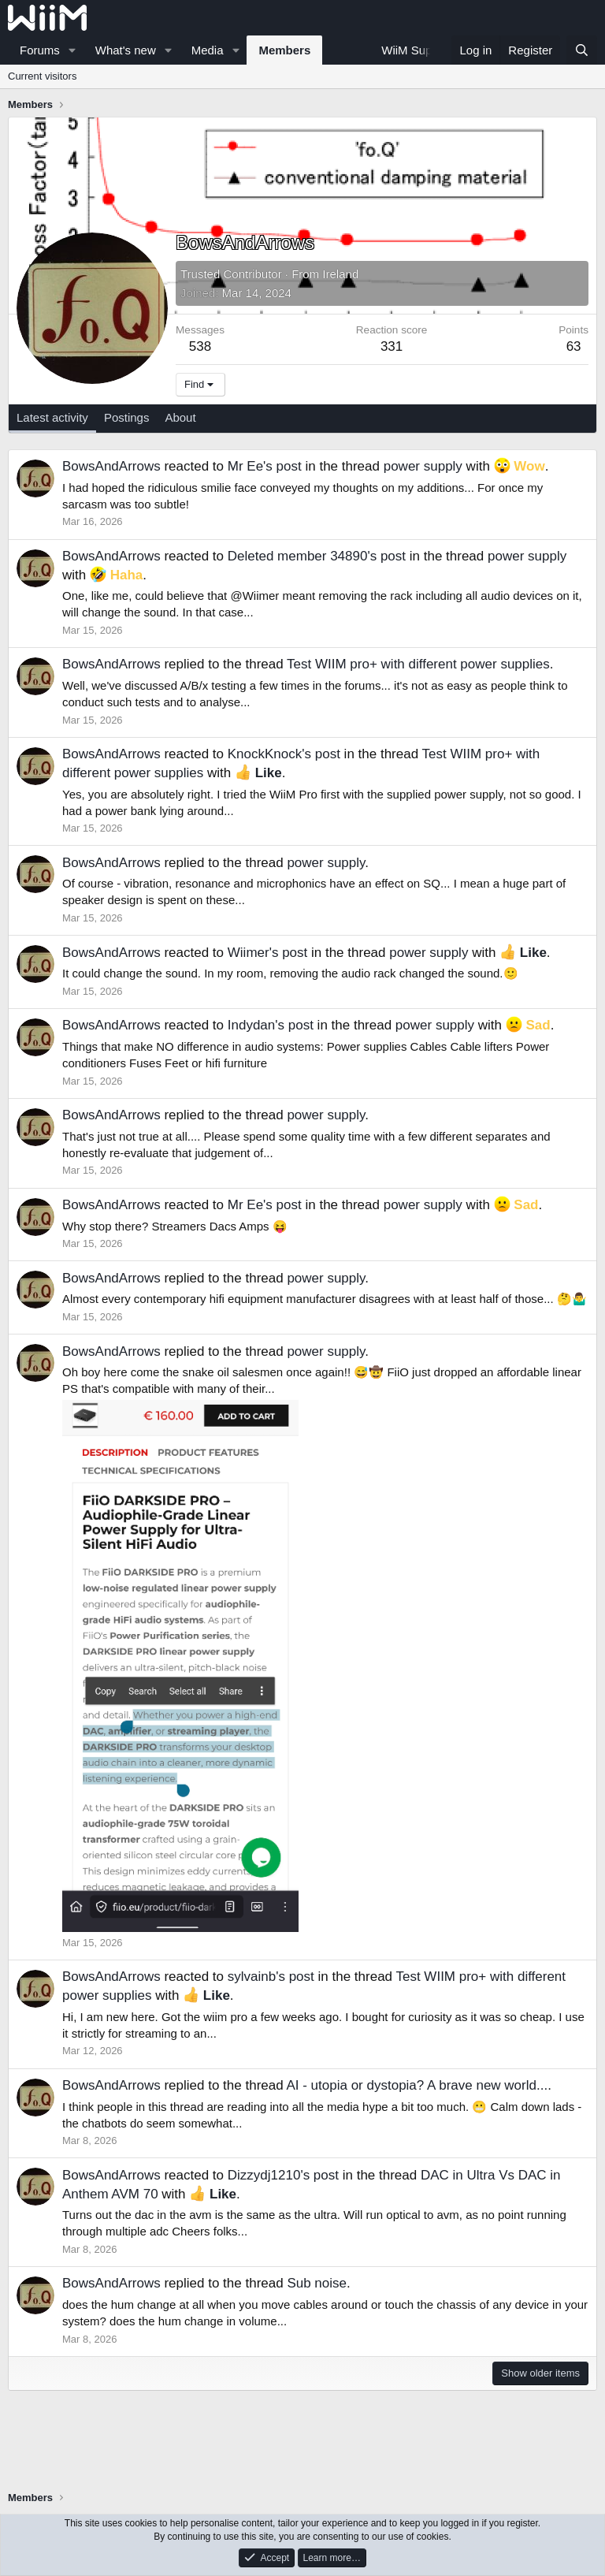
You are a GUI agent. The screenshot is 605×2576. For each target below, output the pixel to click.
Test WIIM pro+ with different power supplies (418, 664)
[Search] (581, 50)
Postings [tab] (127, 417)
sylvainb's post (271, 1976)
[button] (72, 50)
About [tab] (180, 417)
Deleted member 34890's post (317, 556)
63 (573, 346)
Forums (40, 50)
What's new (125, 50)
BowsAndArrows (111, 466)
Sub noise (317, 2283)
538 (200, 346)
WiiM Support (416, 50)
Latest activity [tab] (52, 417)
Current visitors (42, 76)
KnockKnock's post (284, 753)
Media (207, 50)
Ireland (340, 274)
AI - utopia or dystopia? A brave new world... (416, 2085)
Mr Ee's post (265, 466)
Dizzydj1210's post (283, 2175)
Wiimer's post (267, 952)
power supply (423, 466)
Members (284, 50)
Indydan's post (271, 1025)
